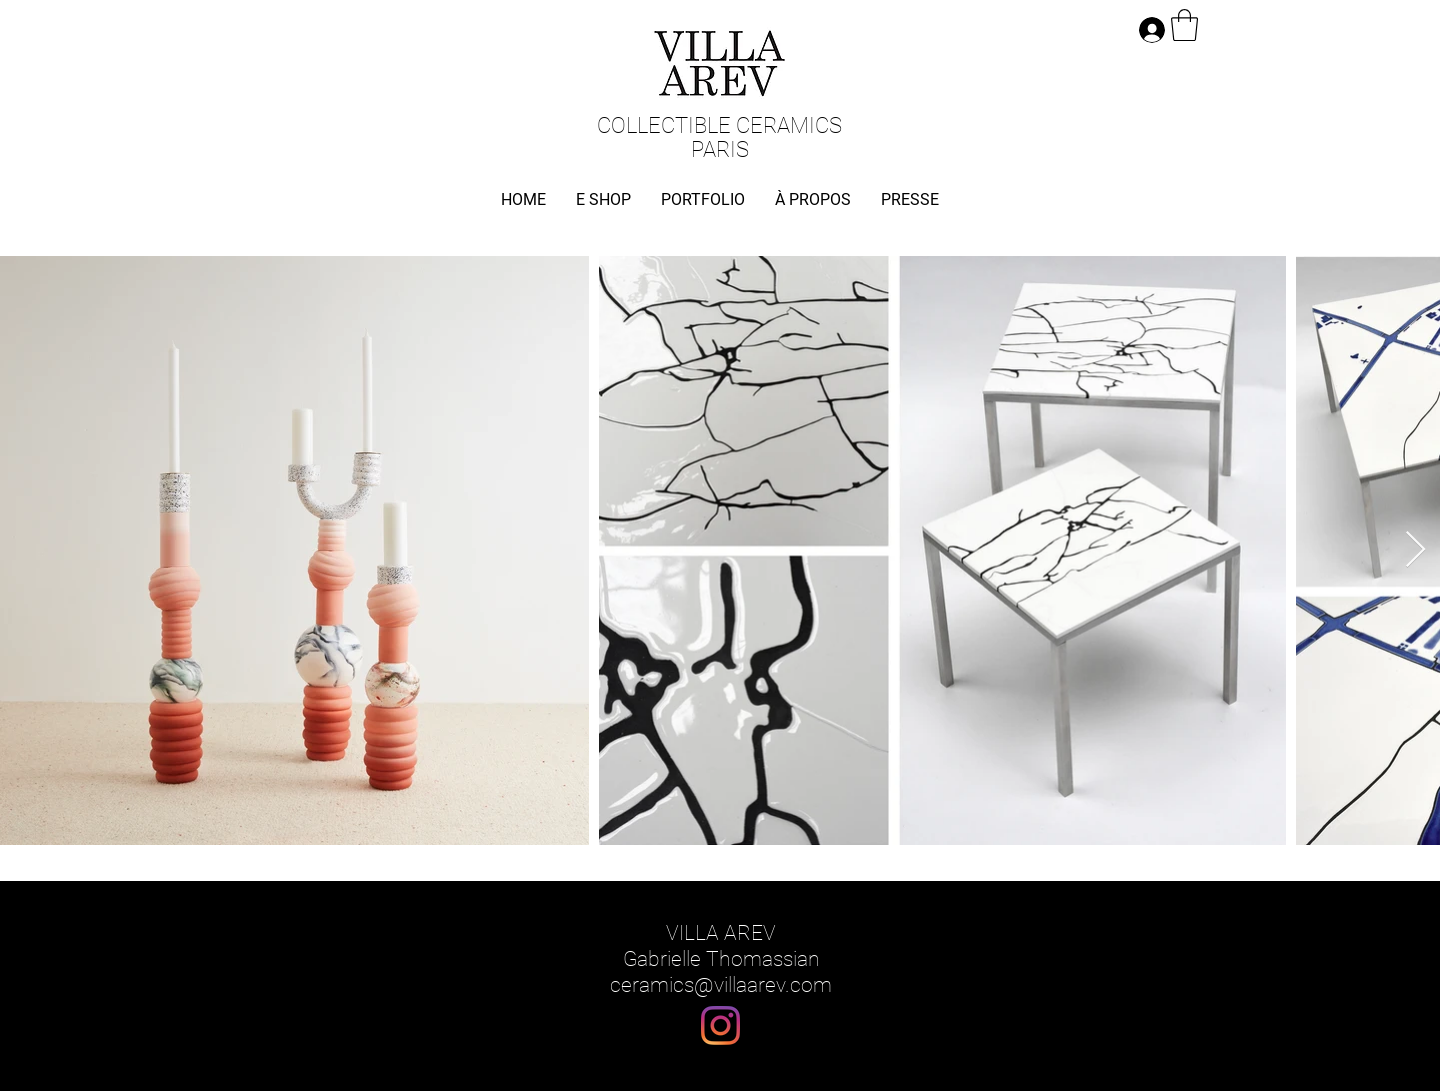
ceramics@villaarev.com (721, 985)
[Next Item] (1415, 550)
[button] (1184, 25)
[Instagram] (720, 1025)
